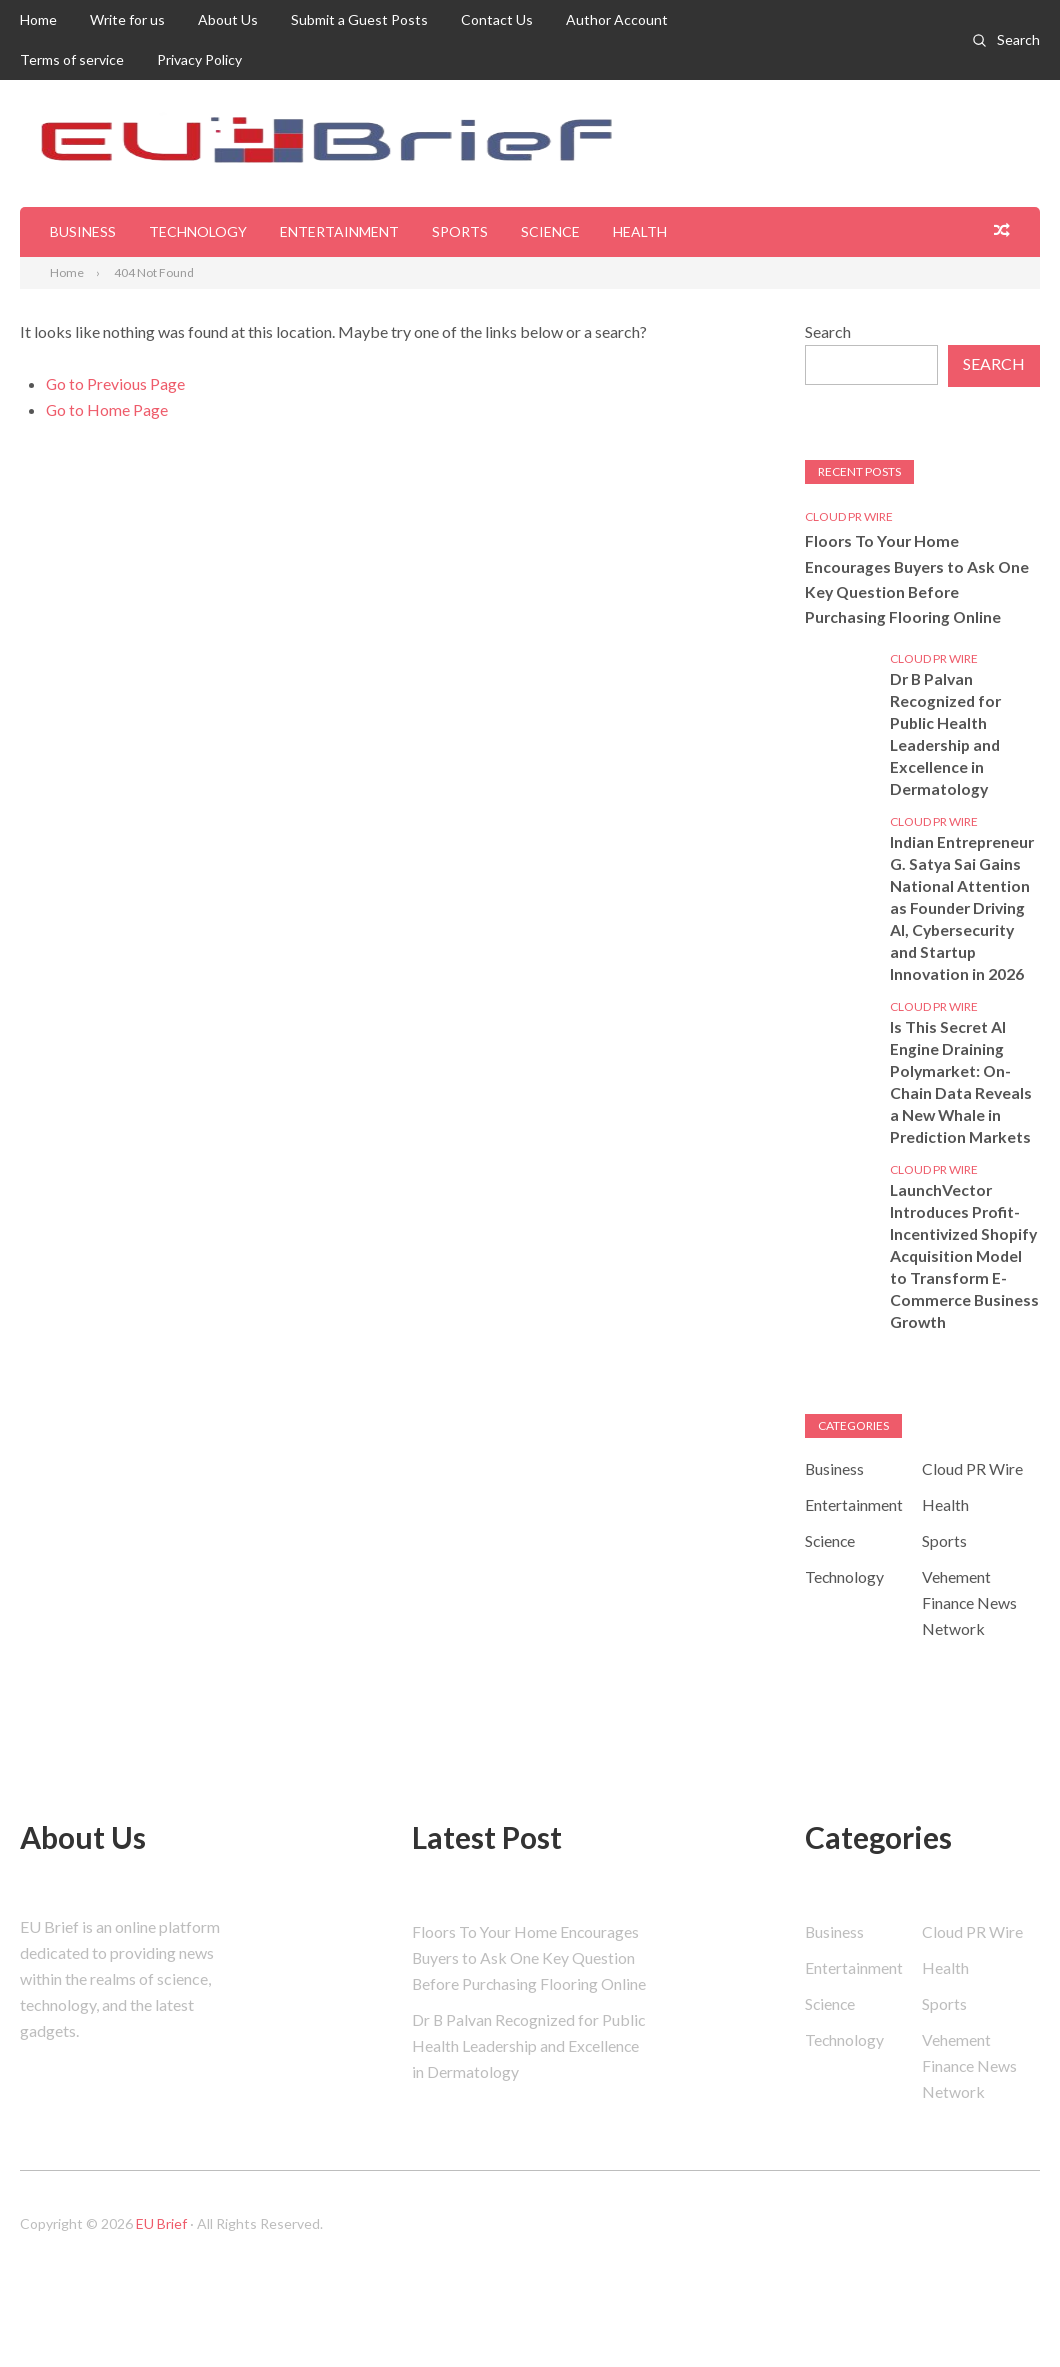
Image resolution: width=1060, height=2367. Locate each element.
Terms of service (72, 59)
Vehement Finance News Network (970, 1626)
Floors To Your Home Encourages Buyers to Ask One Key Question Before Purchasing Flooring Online (919, 579)
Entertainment (339, 231)
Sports (460, 231)
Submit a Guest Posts (359, 19)
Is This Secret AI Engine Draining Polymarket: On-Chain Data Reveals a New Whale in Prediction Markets (962, 1083)
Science (550, 231)
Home (38, 19)
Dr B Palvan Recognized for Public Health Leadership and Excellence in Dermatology (947, 735)
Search (1018, 39)
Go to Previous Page (116, 383)
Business (83, 231)
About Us (228, 19)
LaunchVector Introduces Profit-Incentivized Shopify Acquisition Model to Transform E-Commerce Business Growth (962, 1268)
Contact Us (497, 19)
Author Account (617, 19)
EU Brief (161, 2253)
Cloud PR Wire (849, 516)
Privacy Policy (199, 59)
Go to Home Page (107, 409)
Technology (198, 231)
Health (640, 231)
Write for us (127, 19)
